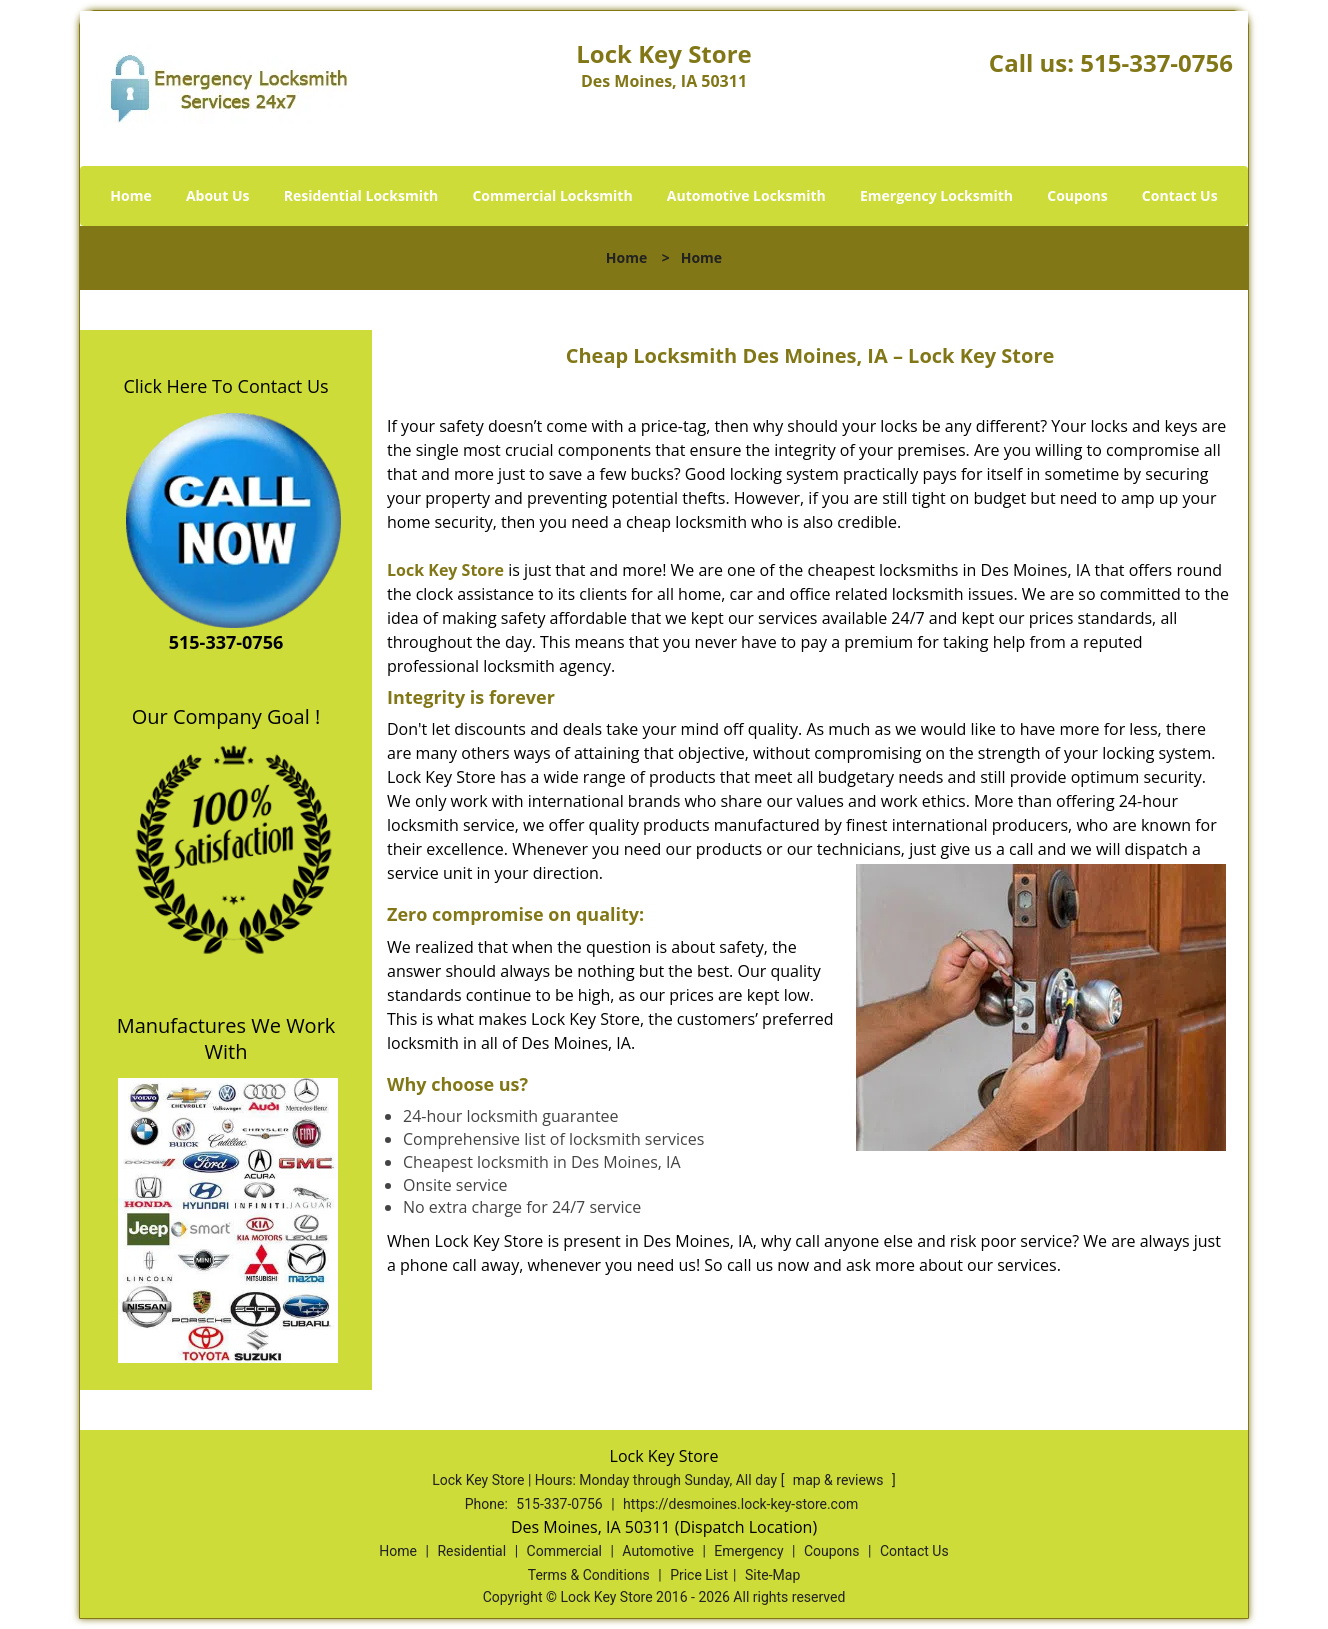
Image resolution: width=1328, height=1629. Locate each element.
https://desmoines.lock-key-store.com (740, 1504)
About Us (218, 195)
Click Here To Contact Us (225, 386)
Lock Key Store (445, 570)
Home (130, 195)
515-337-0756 (1156, 62)
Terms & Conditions (589, 1575)
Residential (471, 1551)
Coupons (1077, 195)
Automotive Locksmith (746, 195)
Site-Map (772, 1575)
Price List (699, 1575)
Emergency (748, 1551)
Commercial (564, 1551)
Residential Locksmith (361, 195)
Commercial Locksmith (552, 195)
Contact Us (1180, 195)
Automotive (658, 1551)
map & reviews (840, 1480)
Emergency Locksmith (936, 195)
